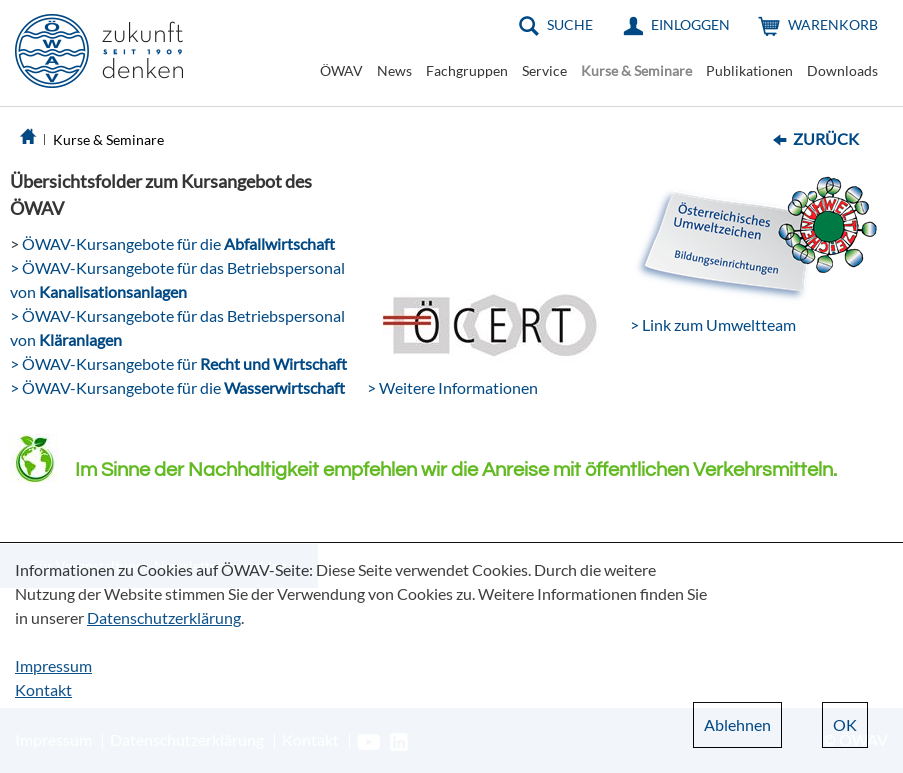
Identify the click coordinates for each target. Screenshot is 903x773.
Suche (570, 24)
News (394, 70)
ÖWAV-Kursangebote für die (177, 243)
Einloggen (690, 24)
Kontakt (43, 689)
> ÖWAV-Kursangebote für (178, 363)
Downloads (842, 70)
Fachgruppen (467, 70)
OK (845, 724)
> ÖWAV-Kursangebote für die (177, 387)
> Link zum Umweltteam (713, 324)
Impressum (53, 665)
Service (544, 70)
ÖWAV (341, 70)
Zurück (826, 138)
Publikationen (749, 70)
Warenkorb (833, 24)
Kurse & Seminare (636, 70)
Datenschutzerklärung (164, 617)
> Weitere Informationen (452, 387)
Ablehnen (737, 724)
